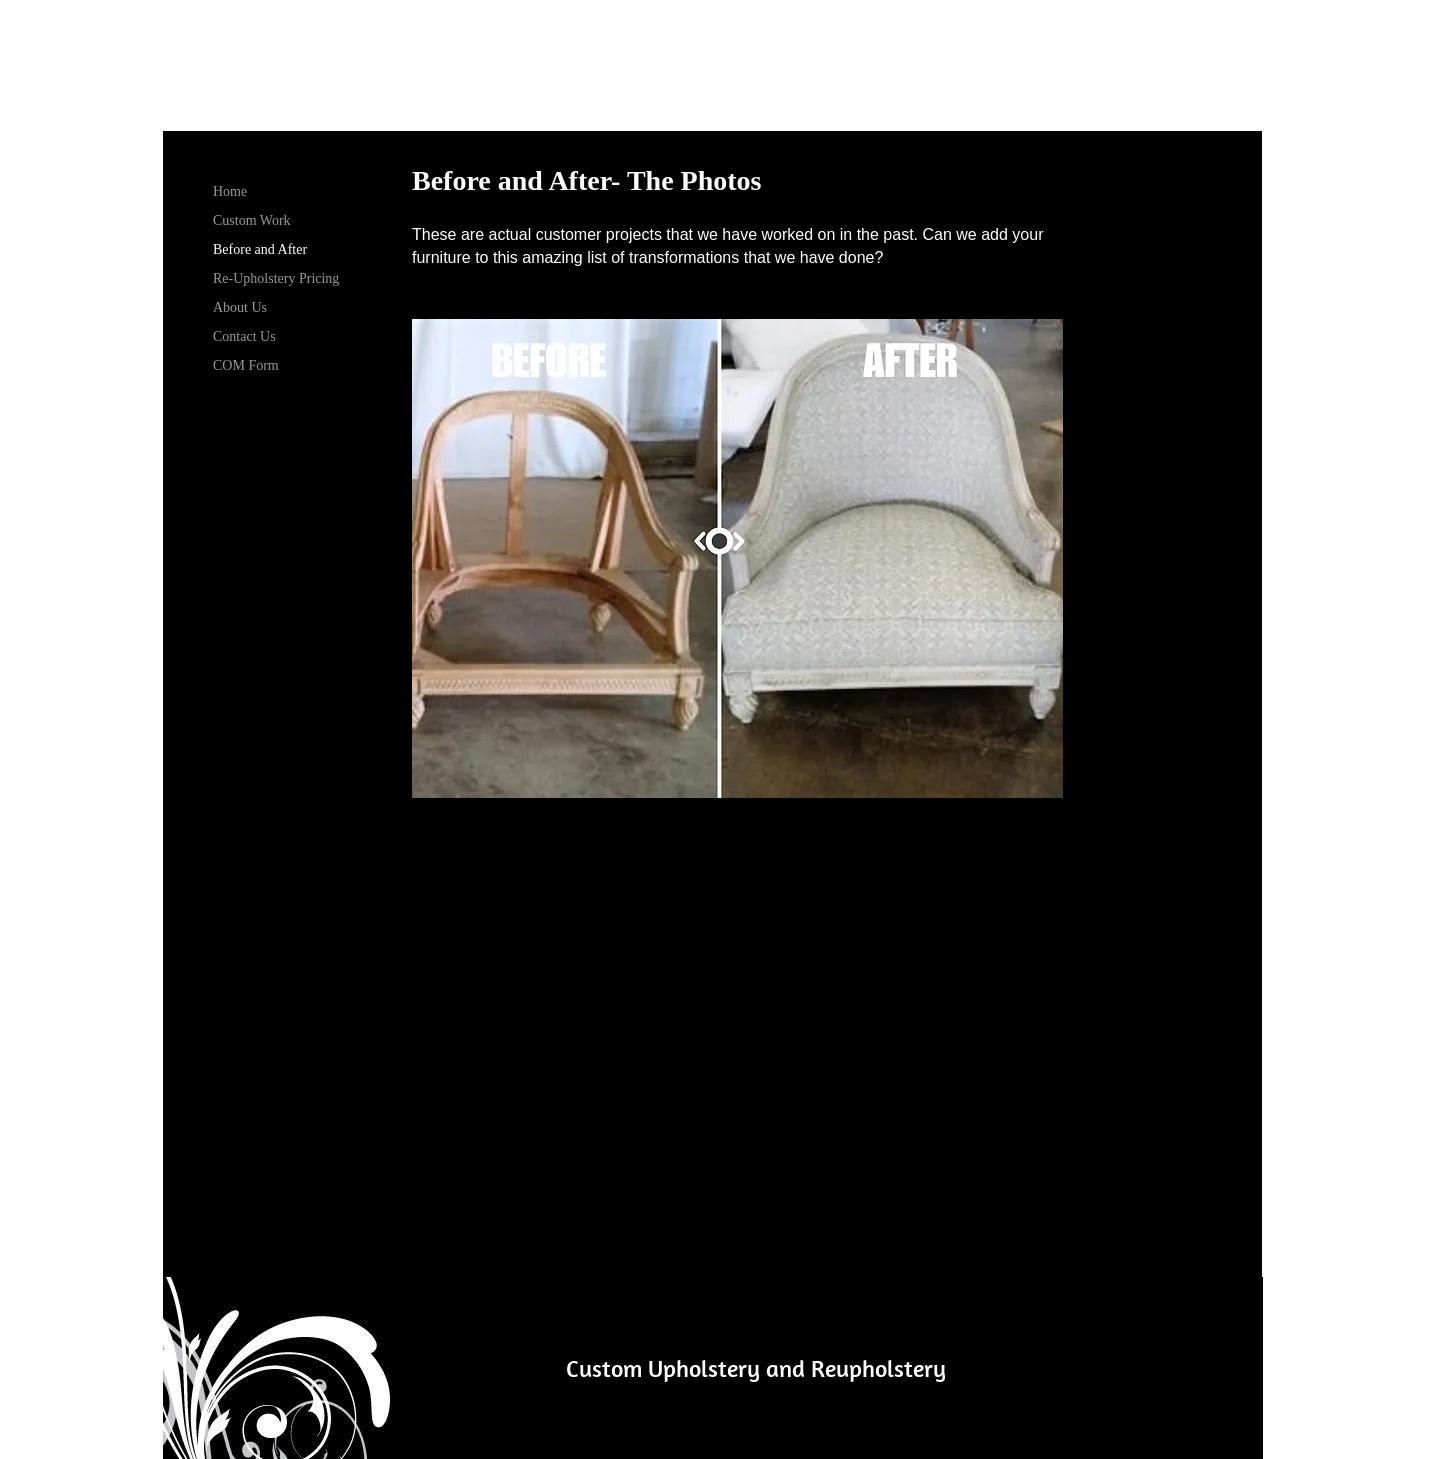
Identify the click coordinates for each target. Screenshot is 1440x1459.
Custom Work (252, 220)
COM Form (246, 365)
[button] (737, 558)
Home (230, 191)
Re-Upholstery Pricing (276, 278)
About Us (240, 307)
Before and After (260, 249)
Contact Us (244, 336)
